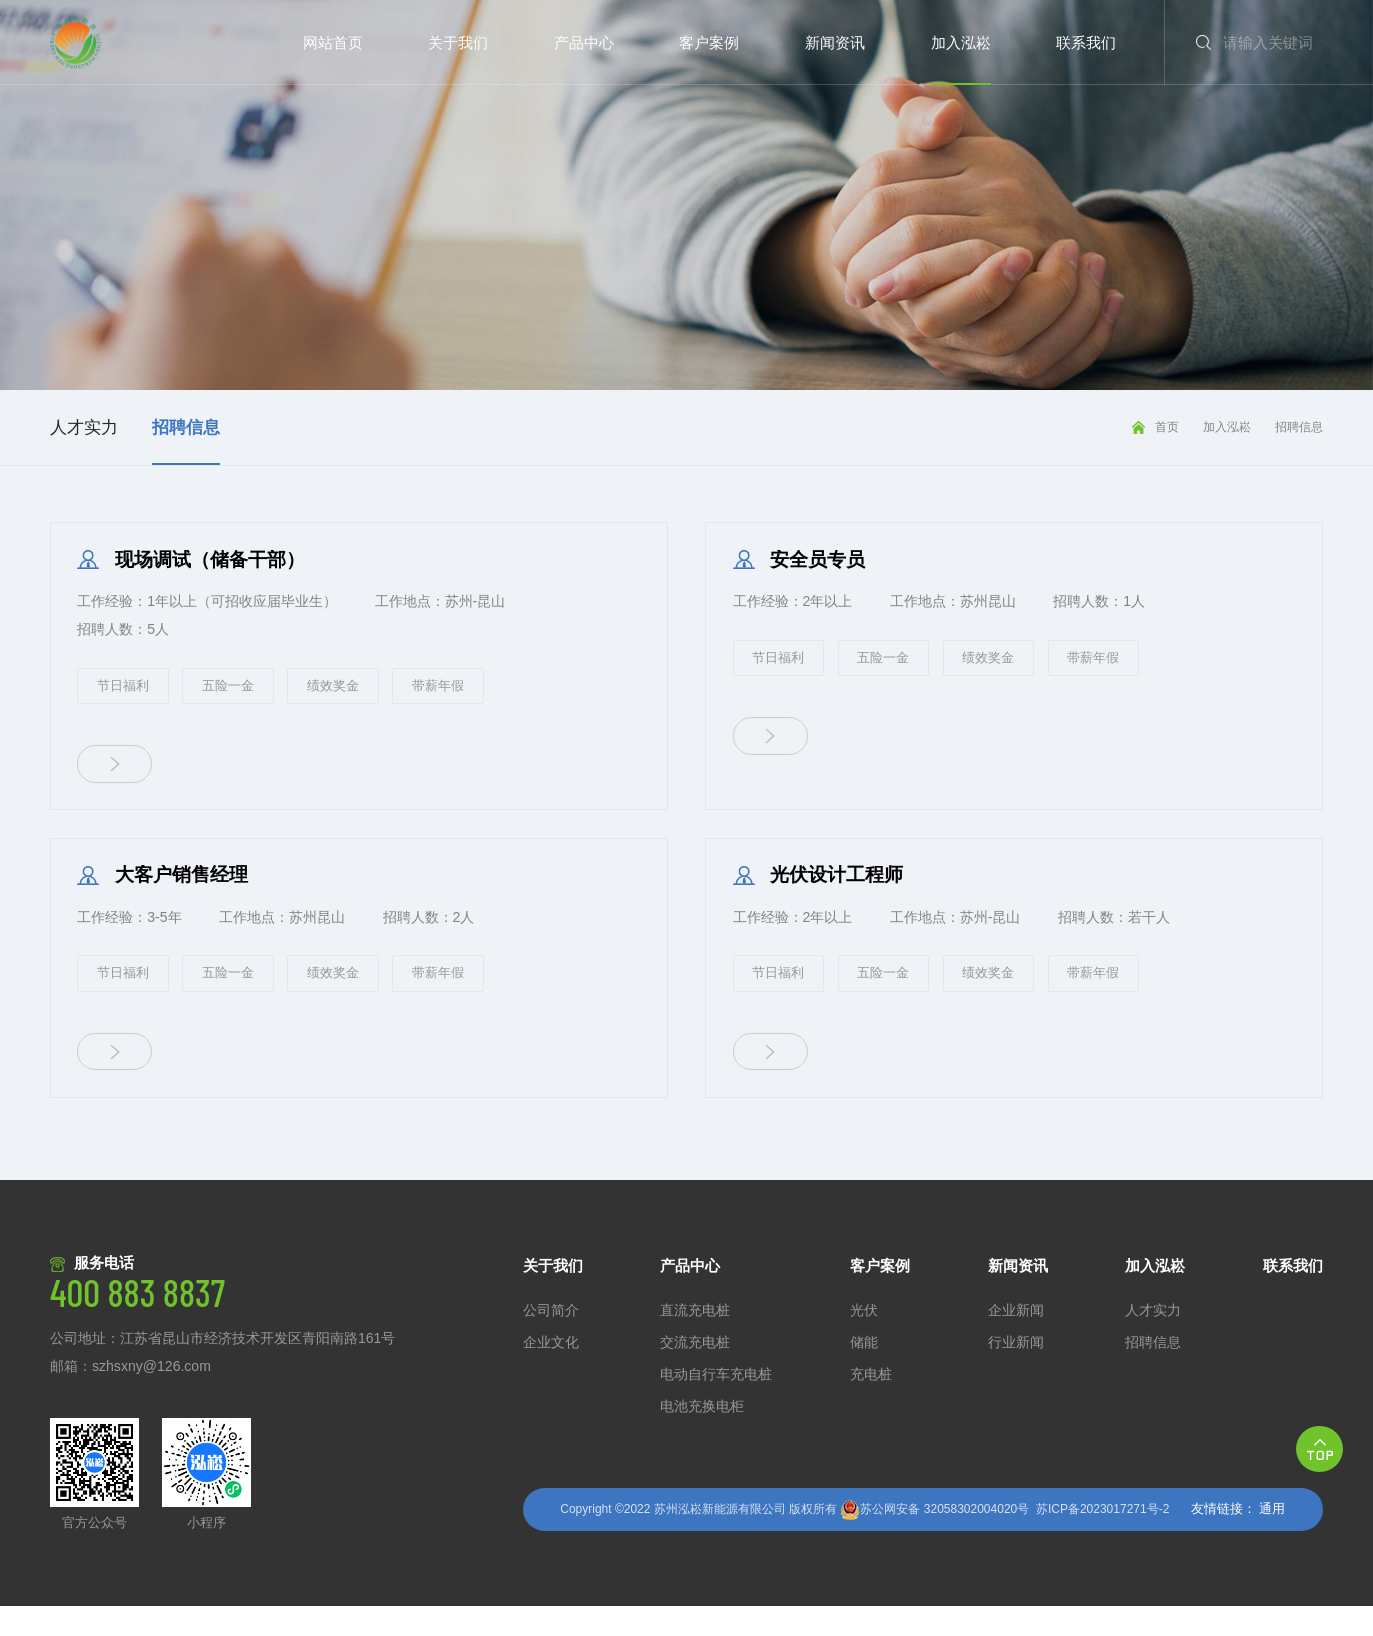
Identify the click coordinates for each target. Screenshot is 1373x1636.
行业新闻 (1016, 1372)
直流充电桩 (695, 1340)
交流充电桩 (695, 1372)
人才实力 (1153, 1340)
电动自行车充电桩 (716, 1404)
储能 (864, 1372)
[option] (686, 195)
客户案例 (880, 1295)
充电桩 (871, 1404)
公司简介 (551, 1340)
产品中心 (690, 1295)
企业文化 (551, 1372)
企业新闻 (1016, 1340)
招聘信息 (1299, 427)
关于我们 (553, 1295)
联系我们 (1293, 1295)
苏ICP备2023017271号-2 (1102, 1539)
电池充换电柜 (702, 1436)
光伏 (864, 1340)
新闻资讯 (1018, 1295)
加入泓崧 (1227, 427)
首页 (1167, 427)
